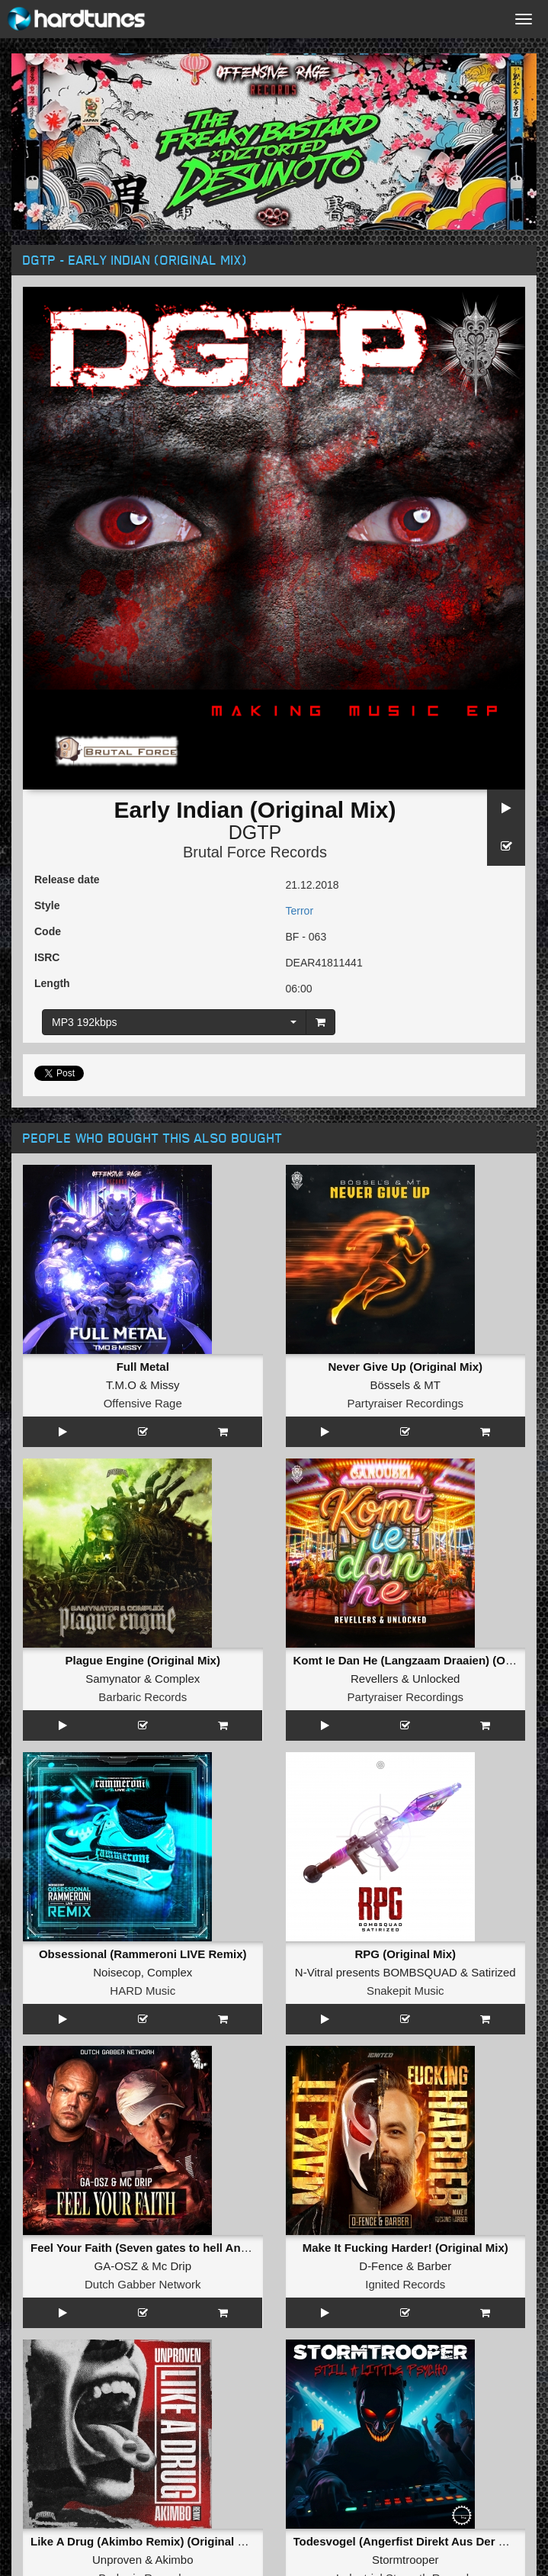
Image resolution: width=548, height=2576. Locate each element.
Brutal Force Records (255, 852)
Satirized (493, 1972)
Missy (164, 1384)
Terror (300, 911)
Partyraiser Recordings (405, 1403)
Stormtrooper (405, 2559)
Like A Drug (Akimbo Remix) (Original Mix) (145, 2541)
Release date (67, 879)
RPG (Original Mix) (405, 1953)
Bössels (390, 1384)
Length (52, 983)
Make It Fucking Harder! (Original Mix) (405, 2247)
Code (47, 931)
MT (432, 1384)
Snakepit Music (405, 1990)
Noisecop (117, 1972)
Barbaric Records (142, 1696)
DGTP (255, 832)
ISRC (46, 957)
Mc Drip (171, 2265)
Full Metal (143, 1366)
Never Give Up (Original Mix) (405, 1366)
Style (46, 905)
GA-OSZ (116, 2265)
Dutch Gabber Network (143, 2284)
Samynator (113, 1678)
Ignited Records (405, 2284)
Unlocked (436, 1678)
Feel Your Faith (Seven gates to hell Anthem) (150, 2247)
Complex (177, 1678)
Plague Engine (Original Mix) (143, 1660)
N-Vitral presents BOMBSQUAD (376, 1972)
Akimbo (174, 2559)
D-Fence (381, 2265)
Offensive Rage (143, 1403)
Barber (434, 2265)
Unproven (117, 2559)
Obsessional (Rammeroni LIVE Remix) (143, 1953)
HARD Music (142, 1990)
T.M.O (121, 1384)
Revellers (375, 1678)
